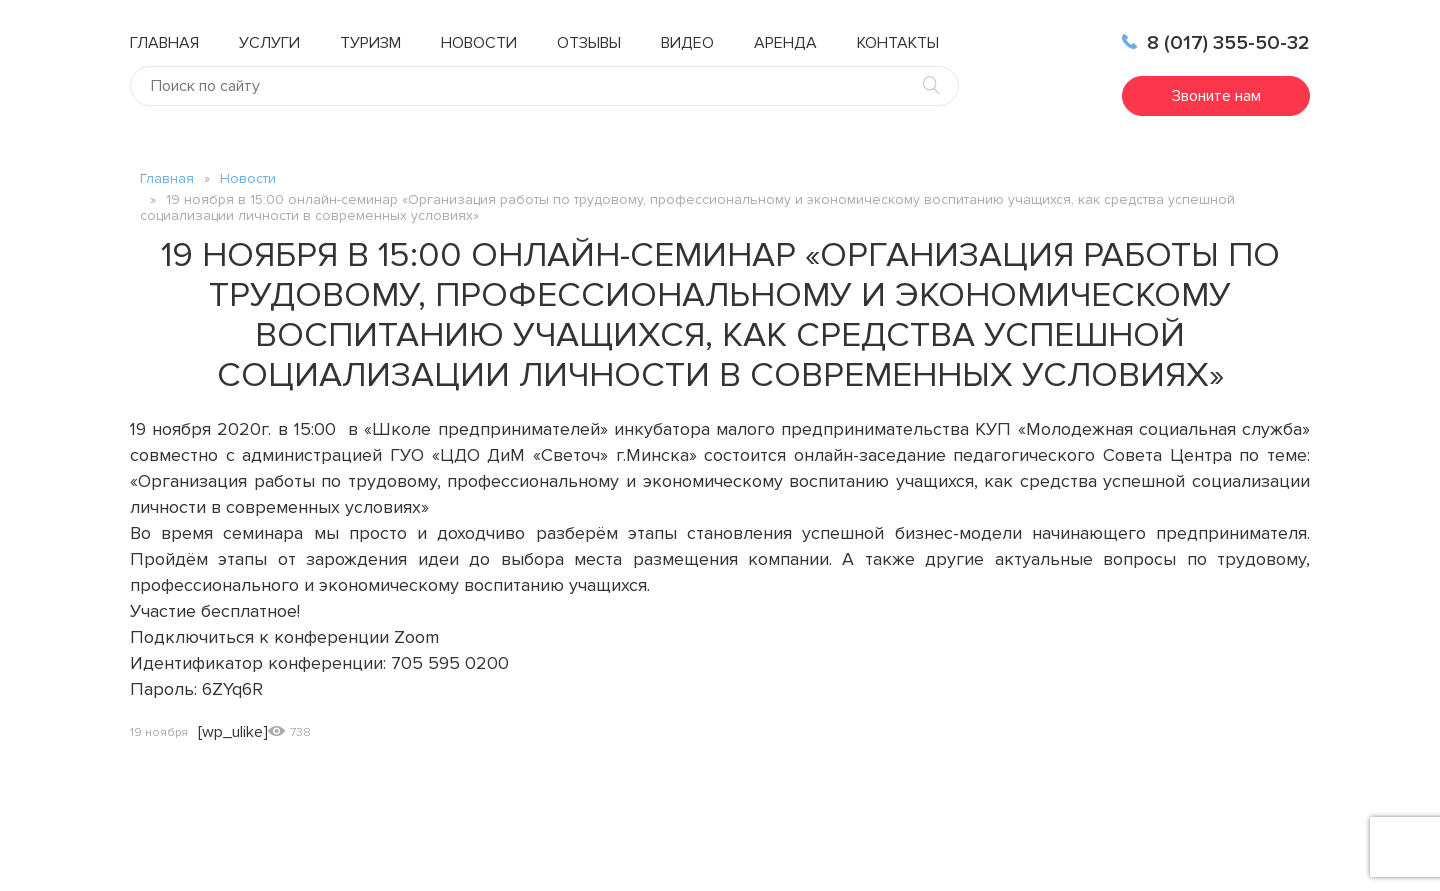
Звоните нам (1216, 96)
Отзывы (589, 43)
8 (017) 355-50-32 (1216, 43)
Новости (479, 43)
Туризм (370, 43)
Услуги (269, 43)
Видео (687, 43)
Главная (164, 43)
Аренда (785, 43)
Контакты (898, 43)
